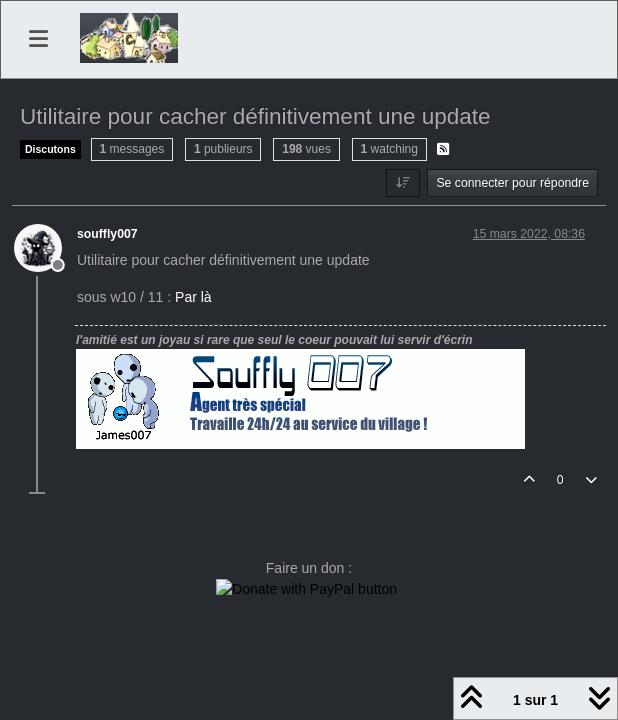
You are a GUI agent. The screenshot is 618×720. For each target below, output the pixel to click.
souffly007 (107, 234)
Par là (193, 297)
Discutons (50, 149)
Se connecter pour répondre (512, 183)
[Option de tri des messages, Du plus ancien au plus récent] (402, 183)
